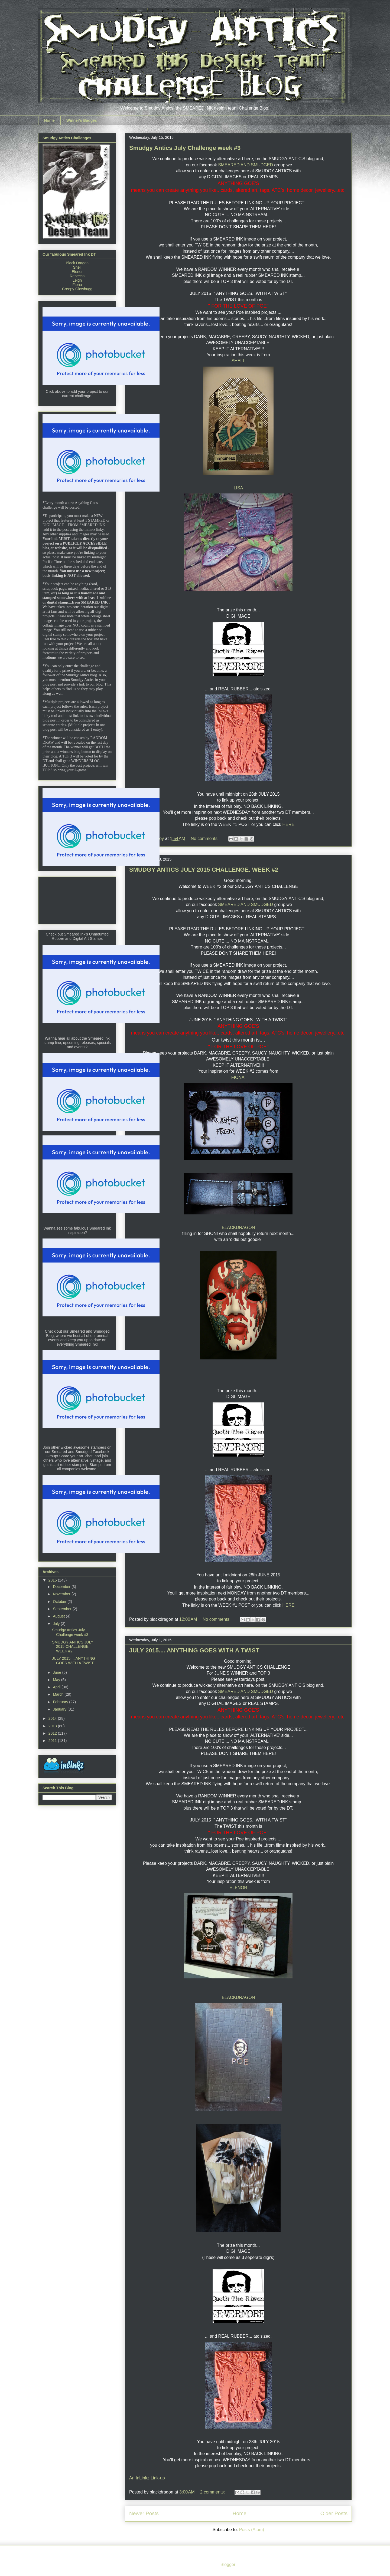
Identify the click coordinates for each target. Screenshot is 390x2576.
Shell (77, 267)
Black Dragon (77, 263)
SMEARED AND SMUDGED (245, 165)
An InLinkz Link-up (147, 2478)
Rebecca (77, 276)
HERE (288, 824)
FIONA (238, 1077)
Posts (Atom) (251, 2529)
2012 (53, 1733)
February (61, 1702)
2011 (53, 1740)
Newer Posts (144, 2513)
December (62, 1587)
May (57, 1680)
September (62, 1609)
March (58, 1694)
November (62, 1594)
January (60, 1709)
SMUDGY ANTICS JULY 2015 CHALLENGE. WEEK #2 (203, 869)
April (57, 1687)
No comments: (205, 838)
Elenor (77, 271)
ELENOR (238, 1887)
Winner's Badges (81, 120)
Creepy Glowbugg (77, 289)
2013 (53, 1726)
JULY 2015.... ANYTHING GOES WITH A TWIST (194, 1650)
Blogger (227, 2564)
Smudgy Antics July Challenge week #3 (184, 147)
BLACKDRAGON (238, 1227)
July (57, 1624)
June (57, 1672)
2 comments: (213, 2492)
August (59, 1616)
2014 (53, 1718)
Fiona (77, 284)
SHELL (238, 360)
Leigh (77, 280)
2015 (53, 1580)
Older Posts (333, 2513)
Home (49, 120)
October (60, 1601)
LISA (238, 488)
